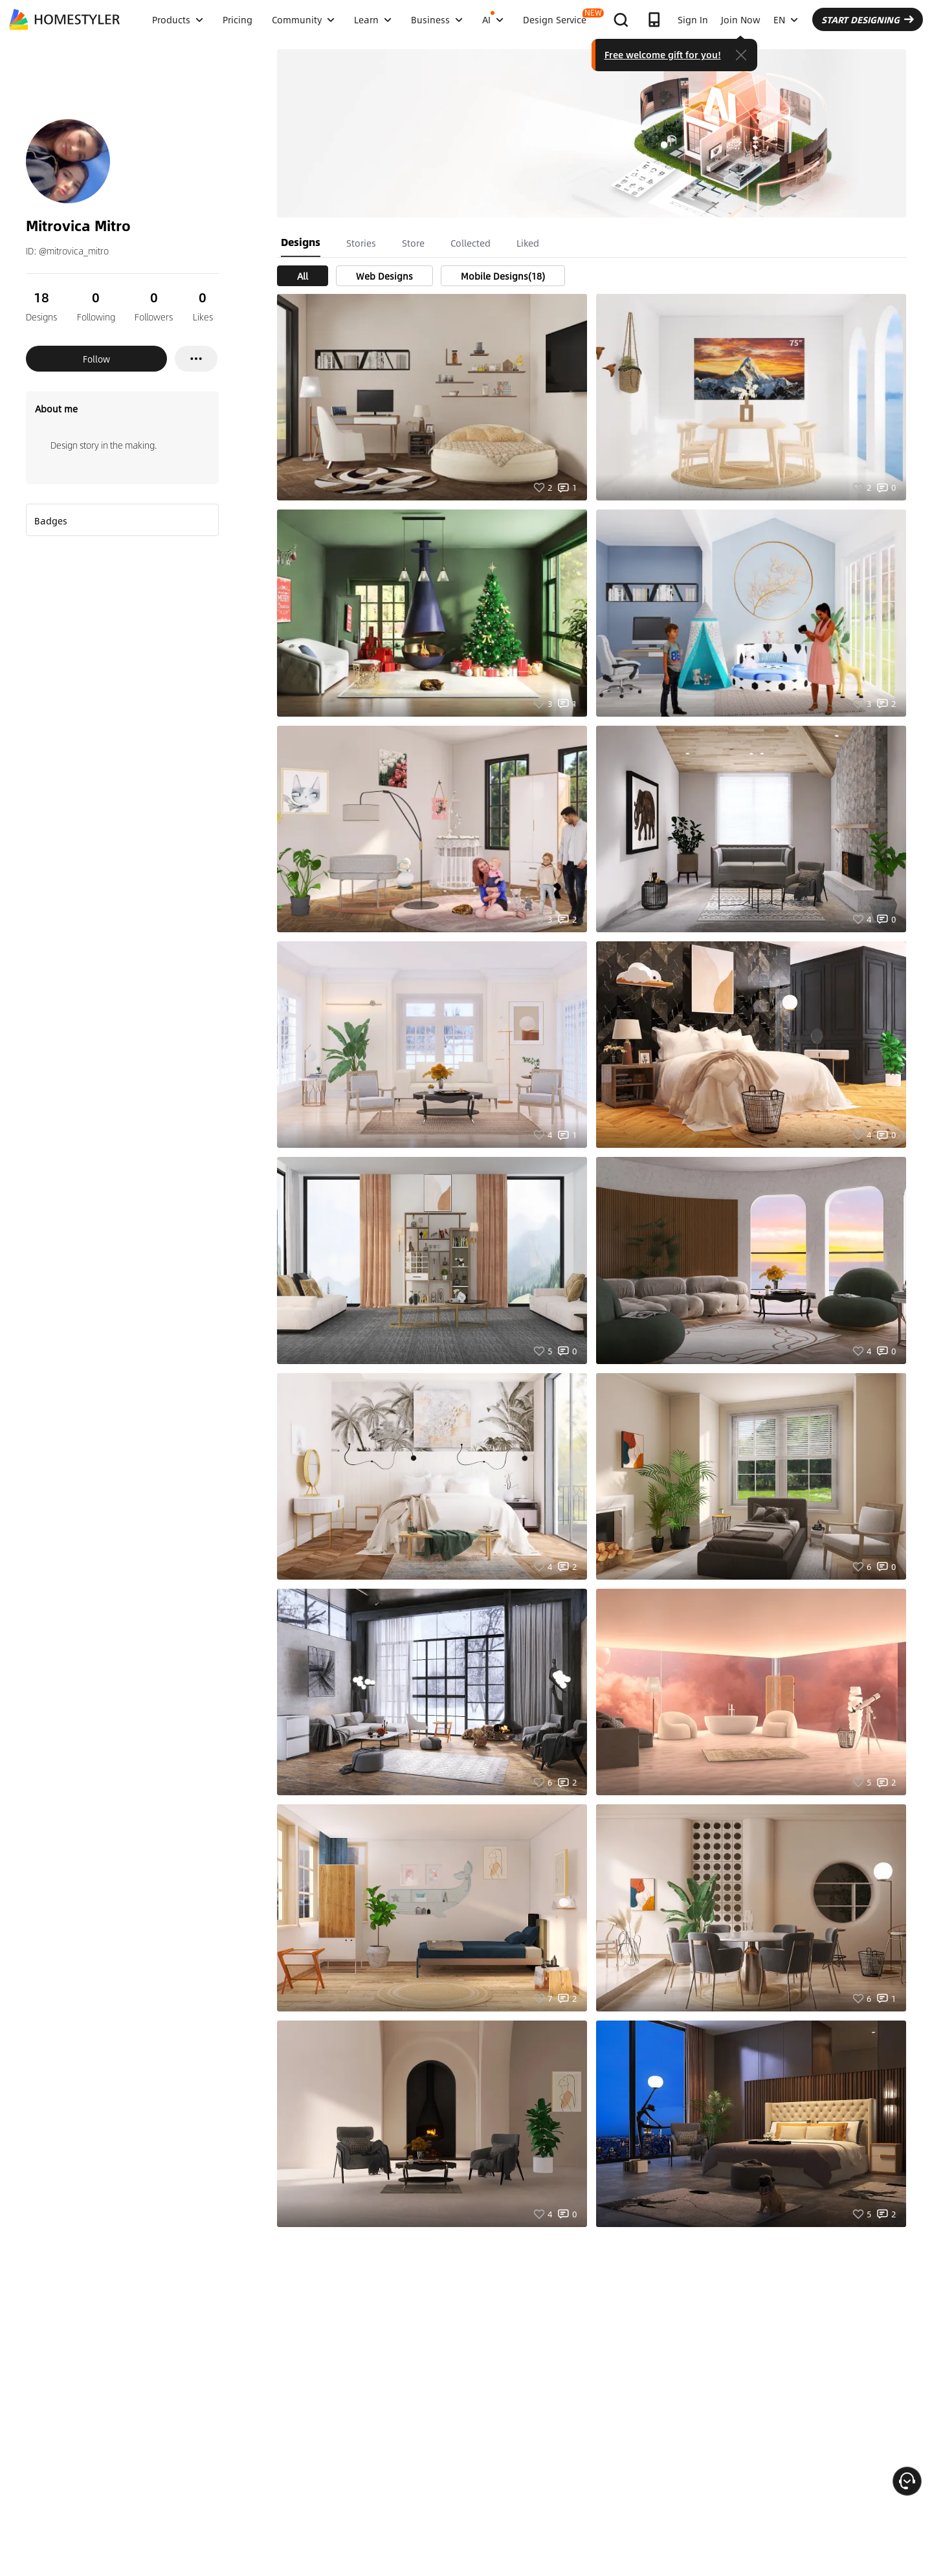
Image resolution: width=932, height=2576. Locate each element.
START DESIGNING (867, 19)
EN (785, 19)
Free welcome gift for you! (663, 54)
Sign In (693, 19)
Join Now (740, 19)
